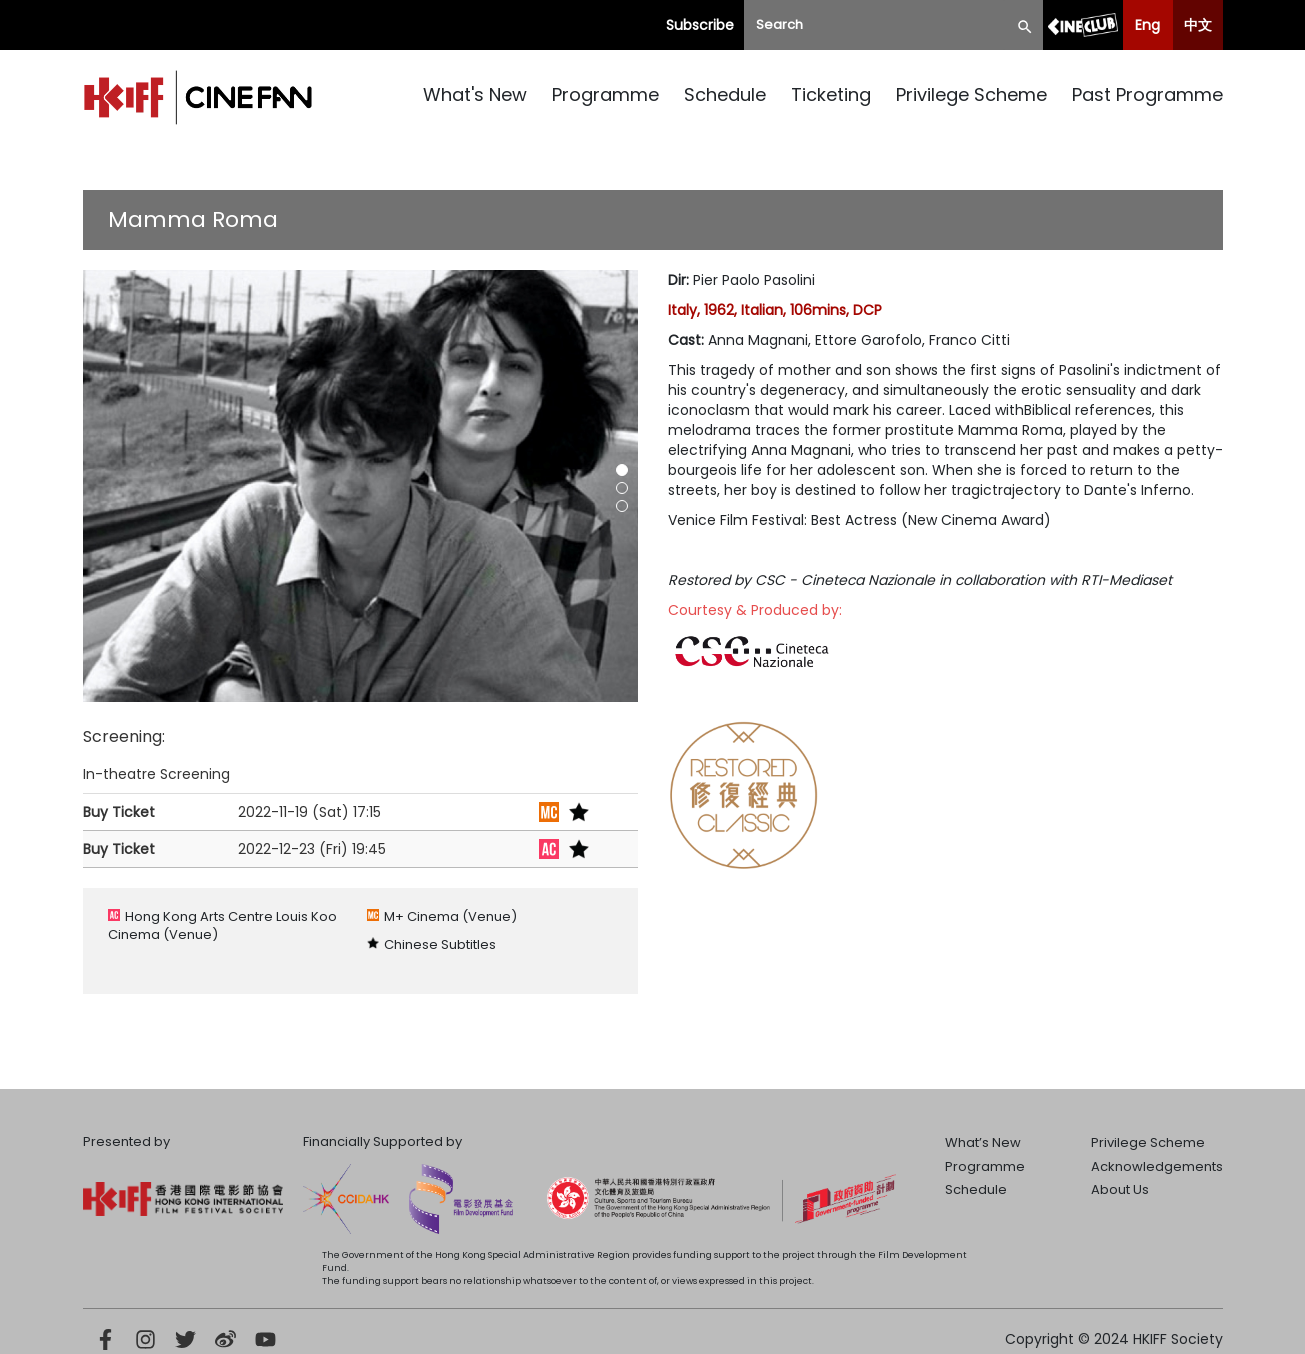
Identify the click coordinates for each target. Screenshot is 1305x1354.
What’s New (983, 1142)
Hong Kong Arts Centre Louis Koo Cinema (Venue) (222, 925)
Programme (605, 94)
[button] (622, 470)
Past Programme (1147, 94)
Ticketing (831, 94)
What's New (475, 94)
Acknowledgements (1157, 1166)
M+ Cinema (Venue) (450, 916)
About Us (1120, 1189)
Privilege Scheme (971, 94)
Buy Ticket (119, 812)
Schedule (725, 94)
